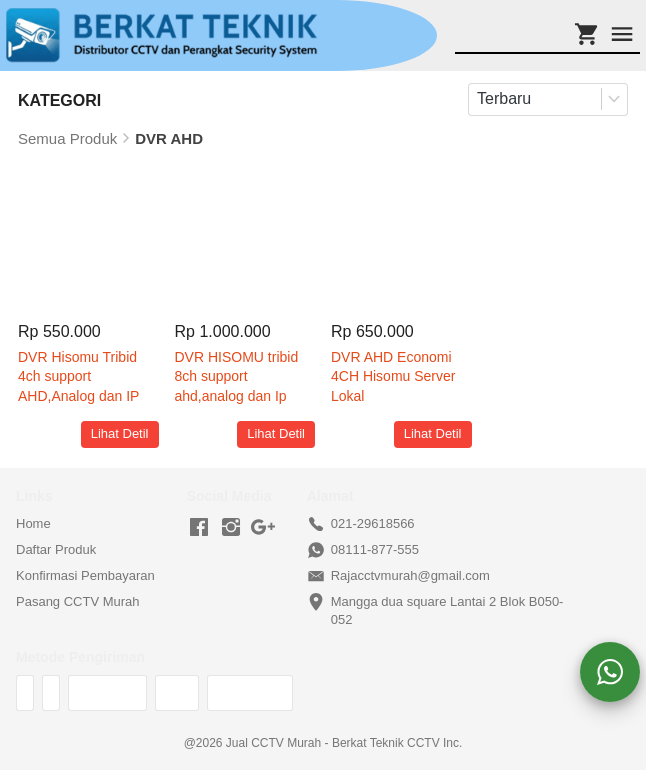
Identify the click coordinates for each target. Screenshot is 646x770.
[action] (610, 672)
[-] (199, 528)
